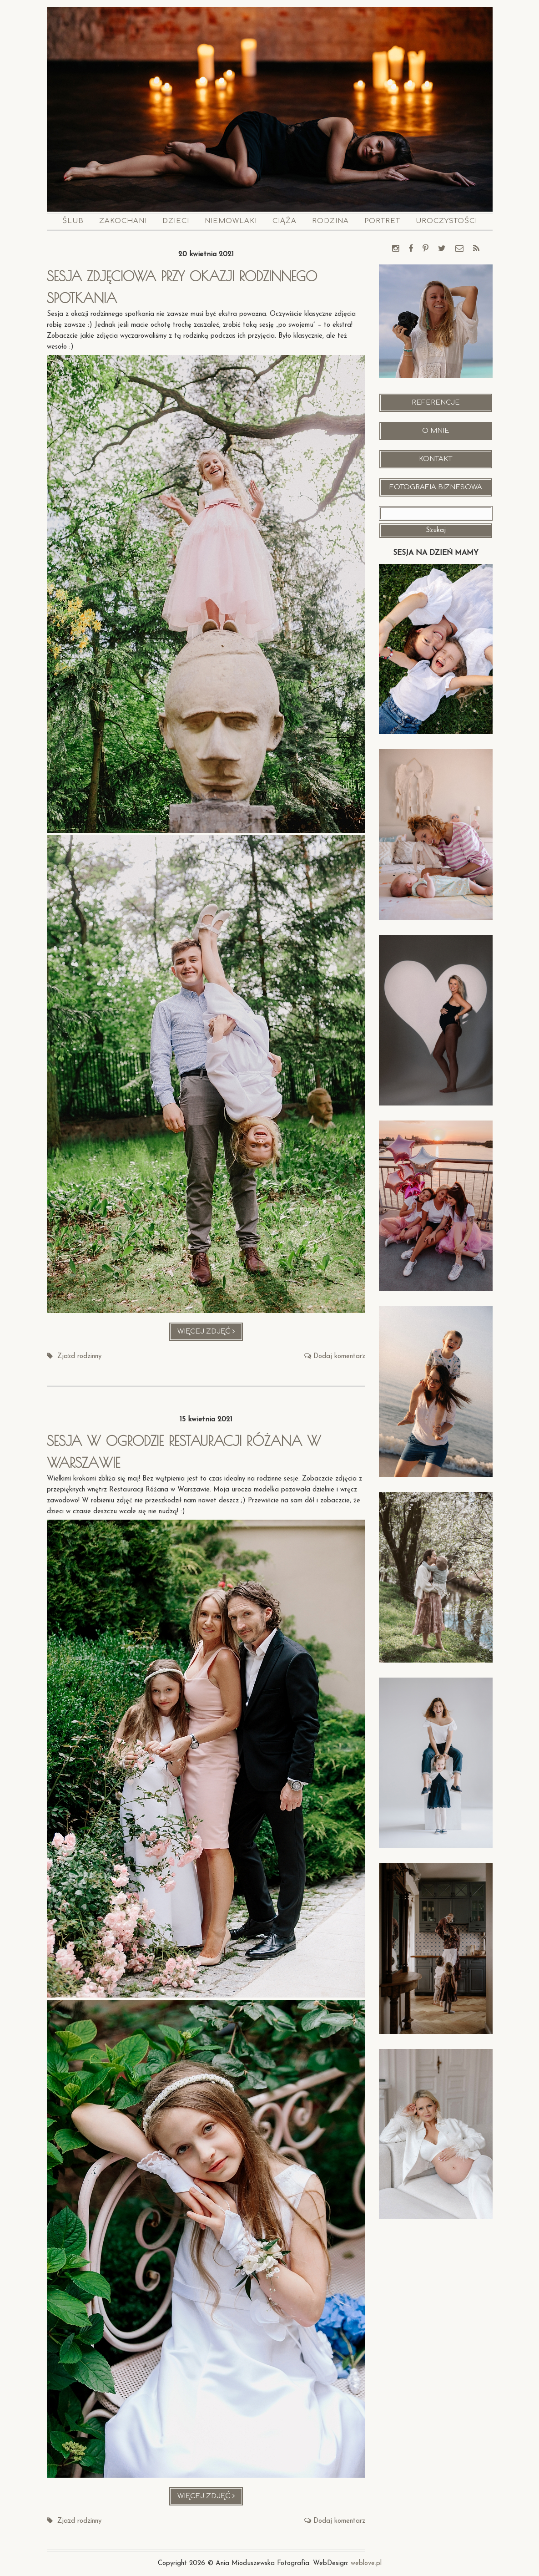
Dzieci (175, 221)
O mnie (435, 431)
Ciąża (284, 221)
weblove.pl (366, 2563)
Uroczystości (446, 221)
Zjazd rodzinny (79, 1356)
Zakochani (123, 221)
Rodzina (330, 221)
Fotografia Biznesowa (435, 487)
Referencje (436, 402)
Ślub (73, 221)
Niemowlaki (231, 221)
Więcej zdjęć (210, 1333)
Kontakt (435, 459)
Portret (382, 221)
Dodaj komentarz (339, 1356)
